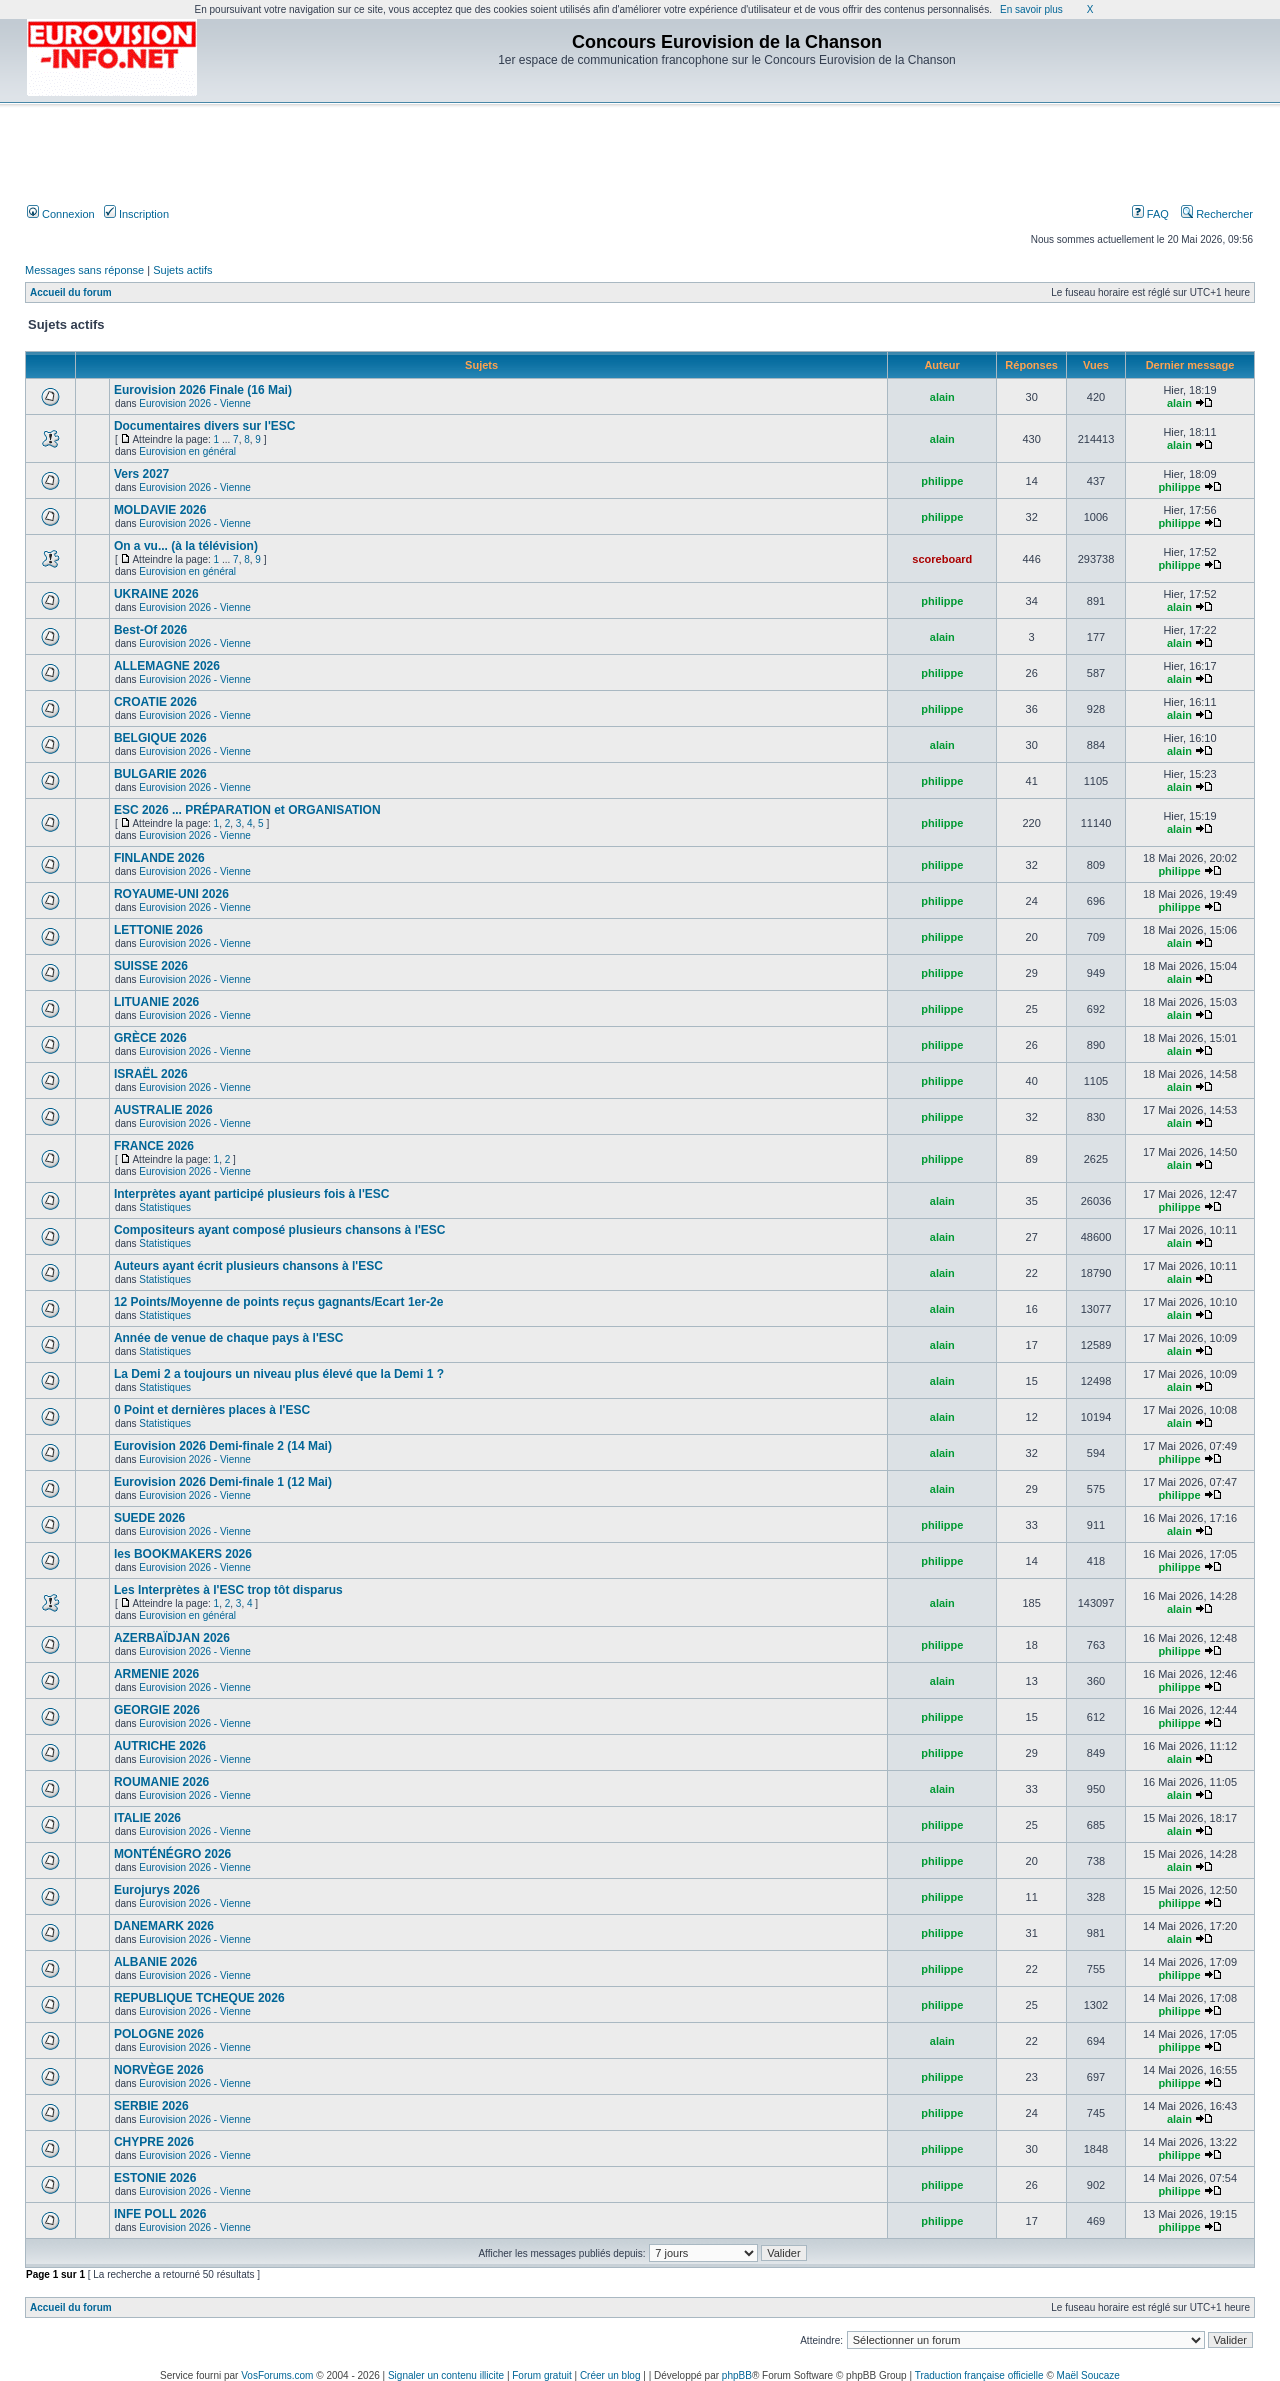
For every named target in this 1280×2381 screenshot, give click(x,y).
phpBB (737, 2375)
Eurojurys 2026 (157, 1890)
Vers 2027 (141, 474)
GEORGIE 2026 (157, 1710)
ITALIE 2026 (147, 1818)
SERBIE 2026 (151, 2106)
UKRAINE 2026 (156, 594)
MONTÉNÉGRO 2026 (172, 1854)
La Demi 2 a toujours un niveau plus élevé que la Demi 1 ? (279, 1374)
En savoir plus (1031, 9)
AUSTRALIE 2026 (163, 1110)
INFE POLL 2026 (160, 2214)
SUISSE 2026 (151, 966)
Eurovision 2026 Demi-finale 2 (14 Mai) (223, 1446)
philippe (942, 481)
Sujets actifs (182, 270)
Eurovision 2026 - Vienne (195, 403)
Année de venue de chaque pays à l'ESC (229, 1338)
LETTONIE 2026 (158, 930)
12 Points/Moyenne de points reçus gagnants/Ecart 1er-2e (278, 1302)
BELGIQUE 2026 (160, 738)
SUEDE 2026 (149, 1518)
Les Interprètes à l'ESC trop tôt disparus (228, 1590)
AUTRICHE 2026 (160, 1746)
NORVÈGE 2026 (159, 2070)
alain (942, 397)
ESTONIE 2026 (155, 2178)
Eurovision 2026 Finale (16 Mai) (203, 390)
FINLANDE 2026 (159, 858)
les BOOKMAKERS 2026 (183, 1554)
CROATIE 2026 (155, 702)
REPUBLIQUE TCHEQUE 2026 (199, 1998)
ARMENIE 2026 (156, 1674)
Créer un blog (610, 2375)
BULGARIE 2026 (160, 774)
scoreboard (942, 559)
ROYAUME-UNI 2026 (171, 894)
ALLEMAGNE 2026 (167, 666)
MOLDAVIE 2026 (160, 510)
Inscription (136, 214)
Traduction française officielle (979, 2375)
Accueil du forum (71, 292)
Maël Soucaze (1088, 2375)
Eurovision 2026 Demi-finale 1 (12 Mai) (223, 1482)
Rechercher (1217, 214)
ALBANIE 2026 (155, 1962)
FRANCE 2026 (154, 1146)
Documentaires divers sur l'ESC (205, 426)
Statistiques (165, 1207)
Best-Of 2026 (150, 630)
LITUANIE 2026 (156, 1002)
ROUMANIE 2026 (161, 1782)
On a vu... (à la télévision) (186, 546)
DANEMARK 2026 (164, 1926)
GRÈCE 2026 (150, 1038)
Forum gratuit (541, 2375)
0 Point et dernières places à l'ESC (212, 1410)
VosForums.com (277, 2375)
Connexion (61, 214)
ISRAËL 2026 (151, 1074)
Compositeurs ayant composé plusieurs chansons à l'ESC (280, 1230)
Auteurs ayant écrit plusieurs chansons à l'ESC (248, 1266)
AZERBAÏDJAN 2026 (172, 1638)
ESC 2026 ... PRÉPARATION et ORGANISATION (247, 810)
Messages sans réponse (84, 270)
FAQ (1150, 214)
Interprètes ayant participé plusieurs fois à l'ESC (252, 1194)
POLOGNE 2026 (159, 2034)
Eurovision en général (187, 451)
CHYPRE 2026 (154, 2142)
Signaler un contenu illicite (446, 2375)
